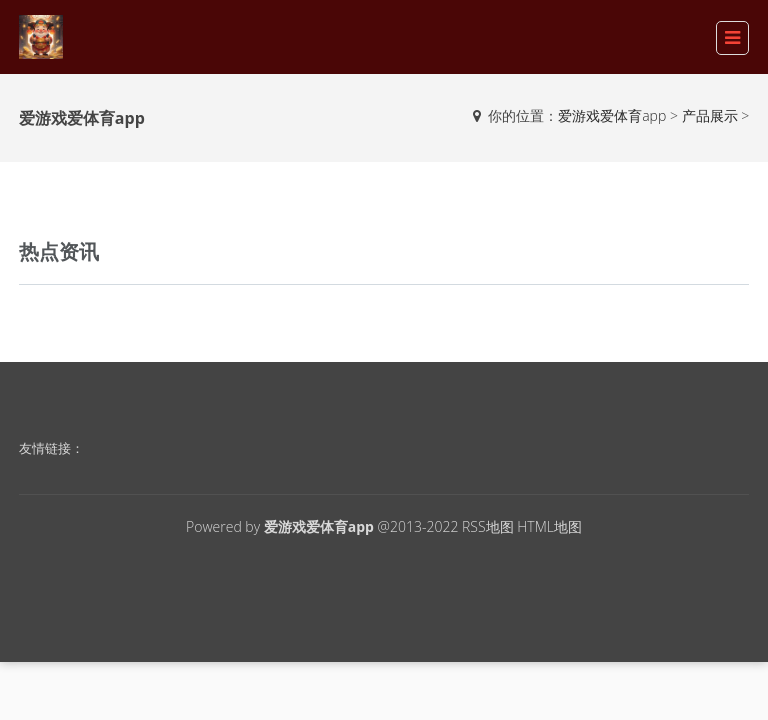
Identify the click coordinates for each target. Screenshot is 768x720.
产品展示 (710, 115)
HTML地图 (549, 526)
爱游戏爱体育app (612, 115)
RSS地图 (488, 526)
